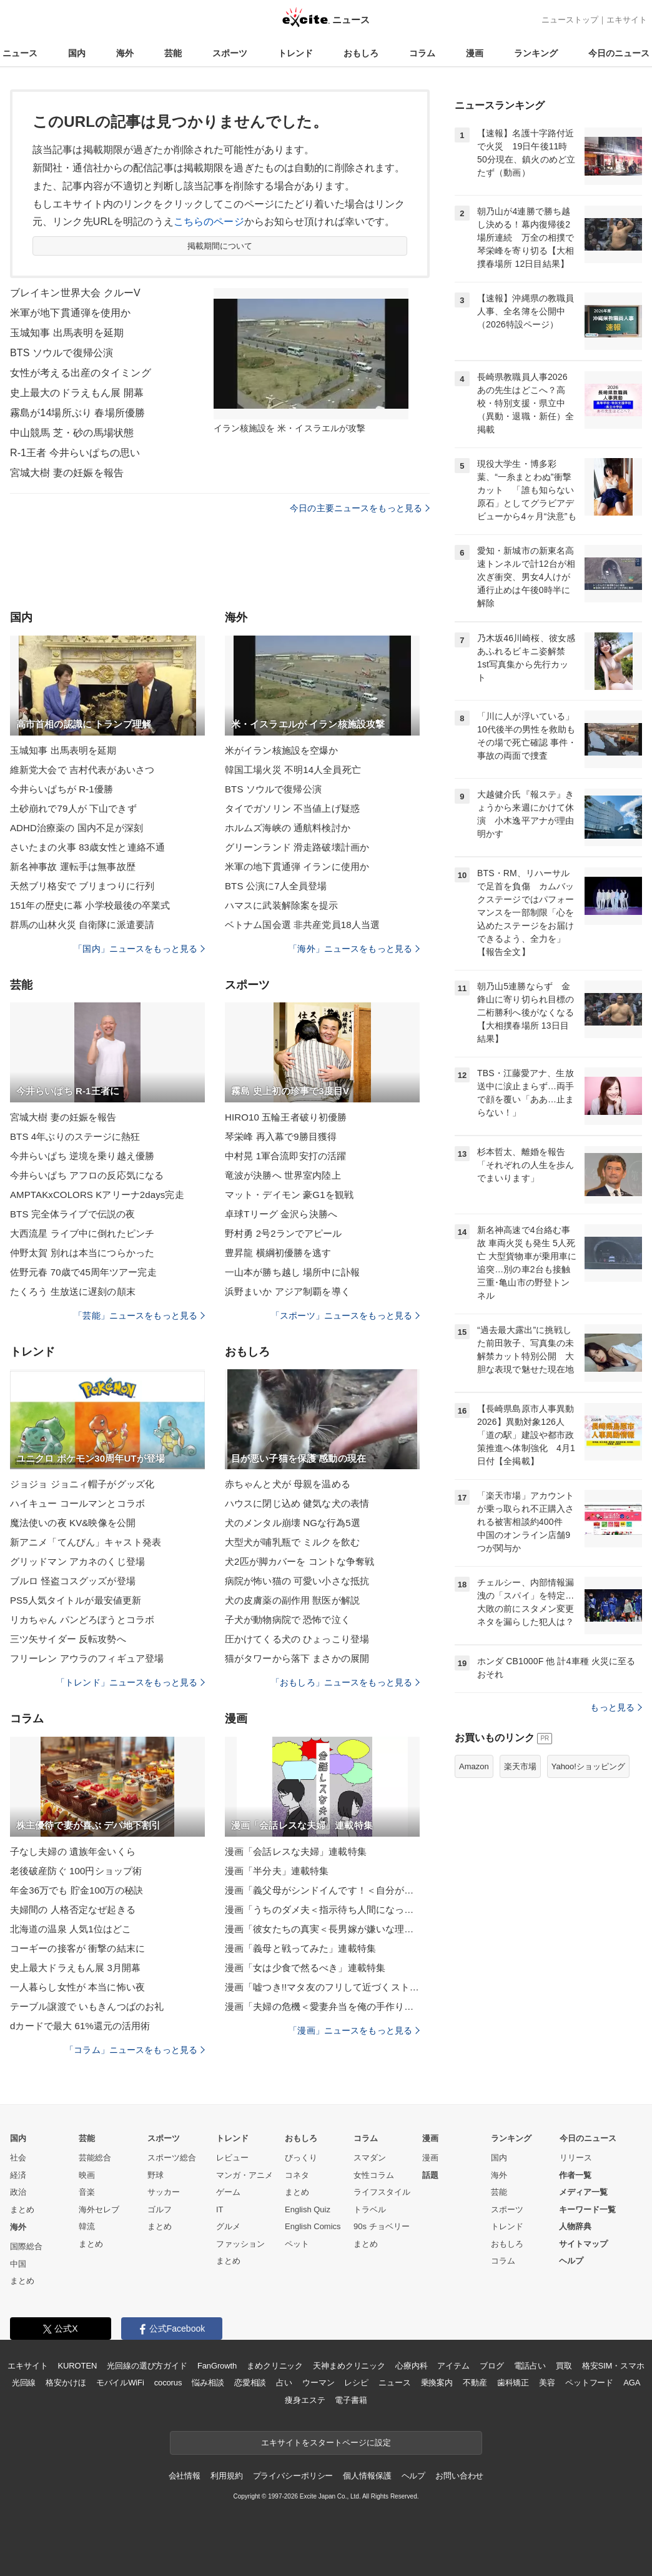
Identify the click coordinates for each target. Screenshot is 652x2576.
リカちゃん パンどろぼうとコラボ (82, 1619)
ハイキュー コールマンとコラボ (77, 1503)
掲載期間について (220, 246)
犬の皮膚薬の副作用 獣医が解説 (292, 1600)
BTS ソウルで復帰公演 (61, 352)
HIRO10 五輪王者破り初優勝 (286, 1117)
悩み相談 (208, 2382)
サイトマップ (583, 2244)
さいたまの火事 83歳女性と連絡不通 (87, 847)
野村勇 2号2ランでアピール (283, 1233)
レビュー (232, 2157)
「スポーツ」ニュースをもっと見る (345, 1315)
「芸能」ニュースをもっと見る (139, 1315)
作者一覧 (575, 2175)
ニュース (19, 53)
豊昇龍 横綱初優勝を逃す (278, 1252)
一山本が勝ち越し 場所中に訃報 (292, 1272)
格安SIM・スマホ (613, 2365)
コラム (422, 53)
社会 (18, 2157)
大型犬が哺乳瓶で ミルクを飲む (292, 1542)
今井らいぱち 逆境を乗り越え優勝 (82, 1156)
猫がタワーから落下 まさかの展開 (297, 1658)
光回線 (24, 2382)
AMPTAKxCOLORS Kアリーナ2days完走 (97, 1194)
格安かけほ (66, 2382)
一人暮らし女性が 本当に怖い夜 (77, 1987)
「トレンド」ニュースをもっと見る (130, 1682)
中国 (18, 2264)
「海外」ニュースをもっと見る (354, 949)
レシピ (356, 2382)
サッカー (163, 2192)
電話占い (530, 2365)
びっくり (301, 2157)
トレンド (295, 53)
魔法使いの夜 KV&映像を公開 (73, 1522)
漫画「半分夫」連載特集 (276, 1870)
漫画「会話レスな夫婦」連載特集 (296, 1851)
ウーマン (318, 2382)
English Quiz (307, 2209)
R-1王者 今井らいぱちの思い (75, 452)
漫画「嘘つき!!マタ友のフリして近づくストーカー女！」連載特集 (322, 1987)
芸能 (173, 53)
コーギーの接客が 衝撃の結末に (77, 1948)
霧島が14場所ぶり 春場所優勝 (77, 412)
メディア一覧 (583, 2192)
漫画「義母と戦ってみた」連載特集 (300, 1948)
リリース (576, 2157)
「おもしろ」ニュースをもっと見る (345, 1682)
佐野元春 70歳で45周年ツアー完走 (83, 1272)
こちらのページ (209, 221)
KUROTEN (77, 2365)
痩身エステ (305, 2400)
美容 (547, 2382)
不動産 (475, 2382)
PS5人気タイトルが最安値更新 (75, 1600)
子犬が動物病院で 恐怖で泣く (287, 1619)
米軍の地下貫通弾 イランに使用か (297, 866)
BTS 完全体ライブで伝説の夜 (72, 1214)
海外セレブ (99, 2209)
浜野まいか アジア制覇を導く (287, 1291)
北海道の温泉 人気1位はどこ (70, 1929)
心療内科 (411, 2365)
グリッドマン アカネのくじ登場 (77, 1561)
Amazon (474, 1766)
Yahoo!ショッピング (588, 1766)
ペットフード (589, 2382)
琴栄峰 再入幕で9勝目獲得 (281, 1136)
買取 (564, 2365)
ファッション (240, 2244)
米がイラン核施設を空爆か (281, 750)
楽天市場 (520, 1766)
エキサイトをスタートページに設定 (326, 2442)
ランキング (536, 53)
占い (284, 2382)
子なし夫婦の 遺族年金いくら (73, 1851)
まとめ (22, 2209)
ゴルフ (159, 2209)
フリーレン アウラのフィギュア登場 (87, 1658)
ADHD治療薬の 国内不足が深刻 (77, 827)
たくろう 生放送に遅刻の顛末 (73, 1291)
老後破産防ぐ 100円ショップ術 (76, 1870)
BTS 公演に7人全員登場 (276, 886)
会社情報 (184, 2475)
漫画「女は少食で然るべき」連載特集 (305, 1967)
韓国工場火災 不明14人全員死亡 (293, 769)
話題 (430, 2175)
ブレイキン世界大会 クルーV (75, 292)
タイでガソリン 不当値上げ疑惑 (292, 808)
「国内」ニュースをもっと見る (139, 949)
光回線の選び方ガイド (147, 2365)
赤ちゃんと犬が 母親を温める (287, 1484)
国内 (77, 53)
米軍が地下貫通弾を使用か (70, 312)
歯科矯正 (513, 2382)
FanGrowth (217, 2365)
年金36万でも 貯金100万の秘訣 (76, 1890)
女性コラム (373, 2175)
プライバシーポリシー (293, 2475)
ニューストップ (569, 19)
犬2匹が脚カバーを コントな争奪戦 (300, 1561)
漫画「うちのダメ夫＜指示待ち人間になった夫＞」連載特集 (322, 1909)
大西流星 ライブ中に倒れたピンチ (82, 1233)
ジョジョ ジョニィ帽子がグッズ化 (82, 1484)
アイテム (453, 2365)
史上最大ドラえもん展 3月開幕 (75, 1967)
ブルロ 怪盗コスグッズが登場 (73, 1580)
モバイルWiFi (120, 2382)
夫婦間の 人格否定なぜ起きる (73, 1909)
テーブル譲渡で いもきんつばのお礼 (87, 2006)
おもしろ (360, 53)
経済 (18, 2175)
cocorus (168, 2382)
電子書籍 (351, 2400)
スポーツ (229, 53)
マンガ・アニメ (244, 2175)
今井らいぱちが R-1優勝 (61, 789)
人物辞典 (575, 2226)
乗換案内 (437, 2382)
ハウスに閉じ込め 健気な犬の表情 (297, 1503)
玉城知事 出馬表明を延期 (67, 332)
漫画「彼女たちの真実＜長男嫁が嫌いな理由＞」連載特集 (322, 1929)
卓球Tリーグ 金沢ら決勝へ (281, 1214)
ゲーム (228, 2192)
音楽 (87, 2192)
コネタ (297, 2175)
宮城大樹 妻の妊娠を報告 (67, 472)
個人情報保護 (367, 2475)
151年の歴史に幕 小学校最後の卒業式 (90, 905)
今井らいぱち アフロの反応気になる (87, 1175)
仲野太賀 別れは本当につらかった (82, 1252)
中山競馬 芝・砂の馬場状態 (72, 432)
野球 (155, 2175)
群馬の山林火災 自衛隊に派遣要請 (82, 924)
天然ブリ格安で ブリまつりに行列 (82, 886)
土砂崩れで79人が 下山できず (73, 808)
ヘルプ (571, 2260)
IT (220, 2209)
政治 (18, 2192)
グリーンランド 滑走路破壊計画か (297, 847)
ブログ (492, 2365)
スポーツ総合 (171, 2157)
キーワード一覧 (587, 2209)
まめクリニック (275, 2365)
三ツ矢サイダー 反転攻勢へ (68, 1639)
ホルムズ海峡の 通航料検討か (287, 827)
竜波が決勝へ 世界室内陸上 (283, 1175)
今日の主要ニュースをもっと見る (360, 508)
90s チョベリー (381, 2226)
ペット (297, 2244)
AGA (631, 2382)
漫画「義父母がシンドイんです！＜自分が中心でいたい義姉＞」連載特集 (322, 1890)
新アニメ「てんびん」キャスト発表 (85, 1542)
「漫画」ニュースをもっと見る (354, 2030)
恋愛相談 (250, 2382)
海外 (125, 53)
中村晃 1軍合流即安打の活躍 (285, 1156)
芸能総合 (95, 2157)
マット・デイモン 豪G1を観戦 (289, 1194)
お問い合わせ (459, 2475)
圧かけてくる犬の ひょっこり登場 (297, 1639)
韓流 (87, 2226)
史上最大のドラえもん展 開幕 (77, 392)
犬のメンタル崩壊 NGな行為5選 (292, 1522)
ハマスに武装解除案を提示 (281, 905)
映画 (87, 2175)
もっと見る (616, 1707)
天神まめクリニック (349, 2365)
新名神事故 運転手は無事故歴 (73, 866)
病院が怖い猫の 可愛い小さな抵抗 (297, 1580)
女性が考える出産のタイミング (80, 372)
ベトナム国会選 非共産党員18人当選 (302, 924)
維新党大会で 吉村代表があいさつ (82, 769)
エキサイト (626, 19)
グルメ (228, 2226)
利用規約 (226, 2475)
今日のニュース (619, 53)
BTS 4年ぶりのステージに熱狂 (75, 1136)
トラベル (369, 2209)
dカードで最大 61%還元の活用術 (80, 2025)
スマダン (369, 2157)
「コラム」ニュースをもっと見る (135, 2050)
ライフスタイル (381, 2192)
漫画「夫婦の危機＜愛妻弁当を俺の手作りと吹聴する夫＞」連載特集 (322, 2006)
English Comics (313, 2226)
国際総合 (26, 2246)
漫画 (474, 53)
